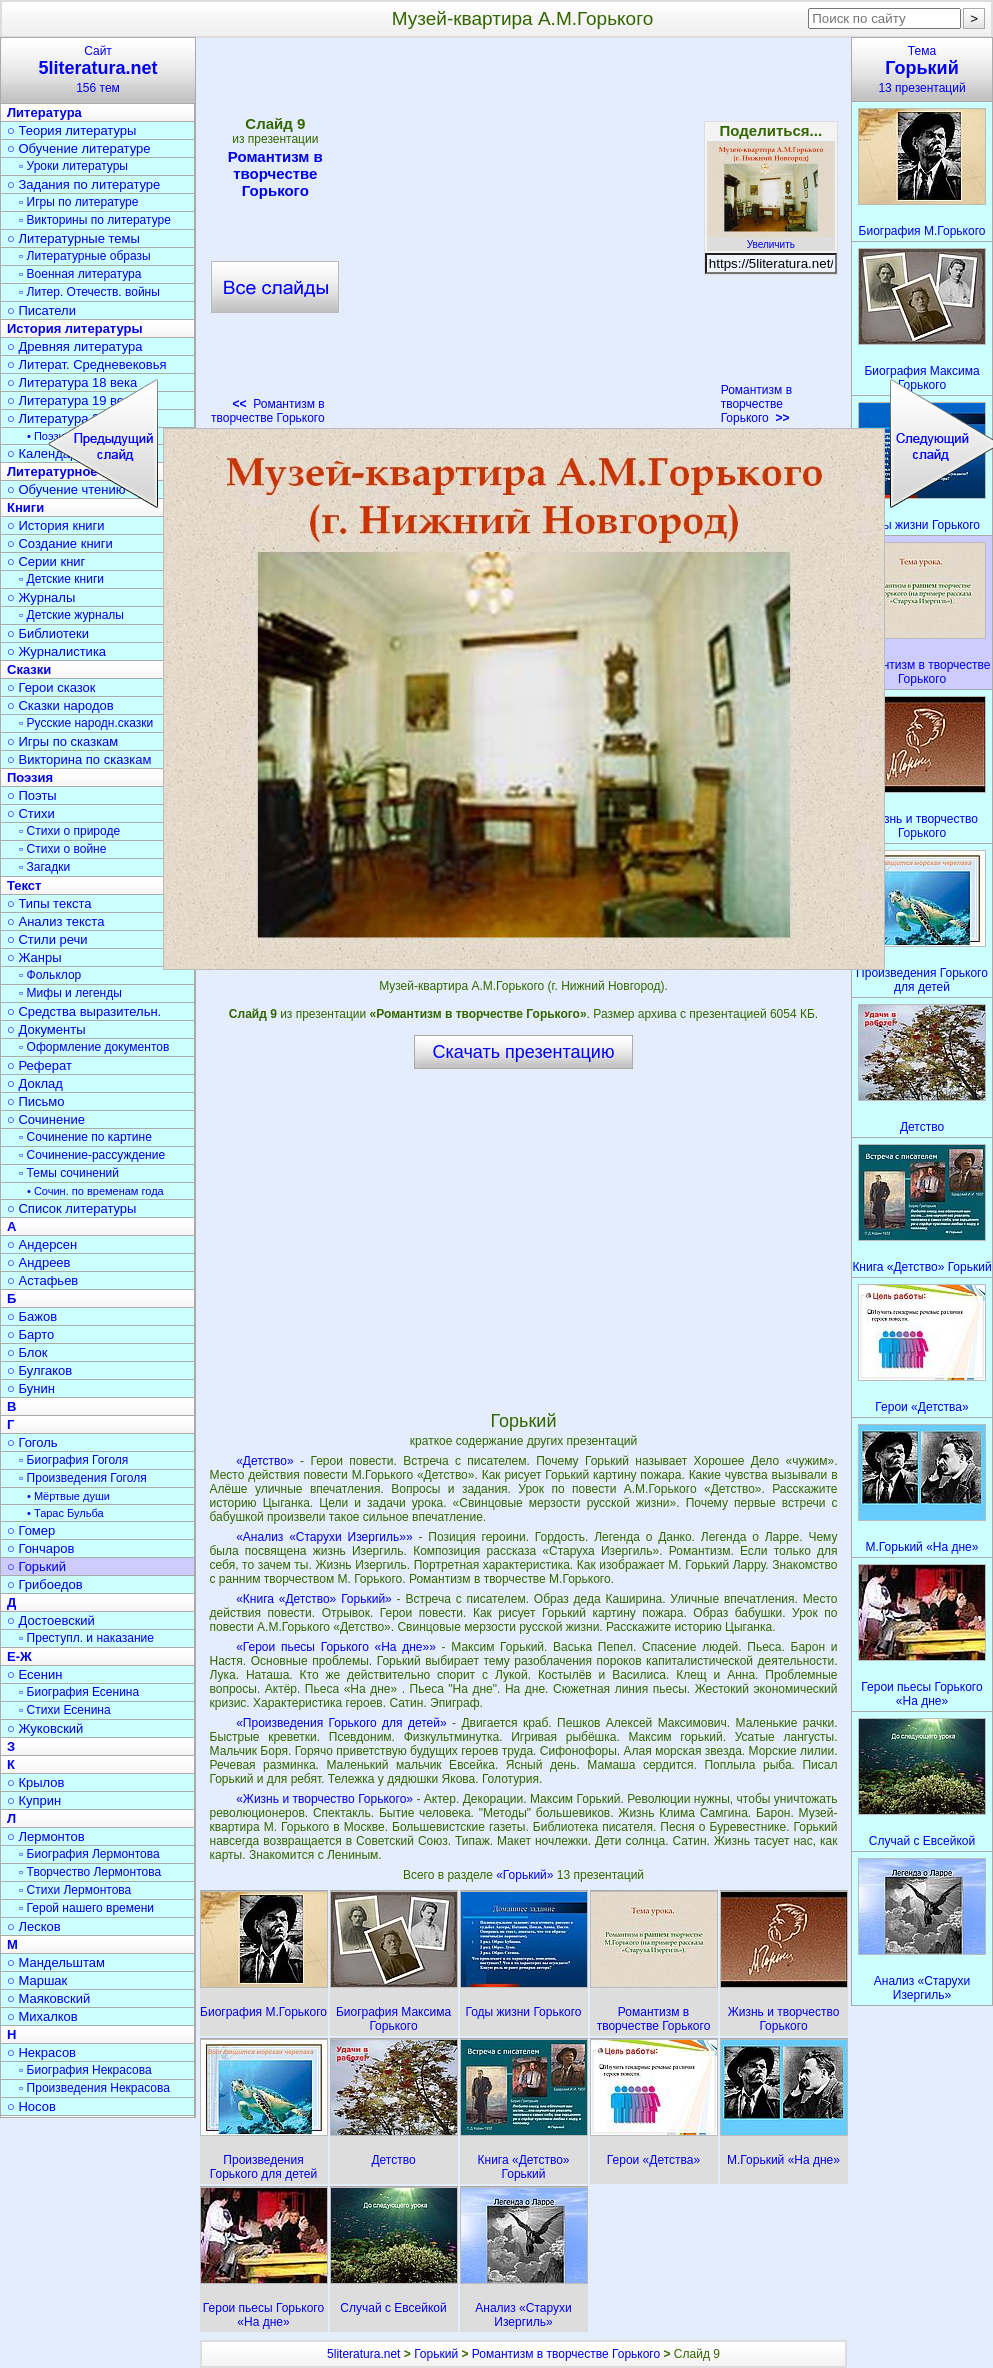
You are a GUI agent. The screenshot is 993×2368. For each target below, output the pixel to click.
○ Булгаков (39, 1370)
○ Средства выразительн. (84, 1011)
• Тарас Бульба (65, 1513)
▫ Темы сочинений (69, 1173)
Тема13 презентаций (922, 69)
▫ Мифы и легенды (70, 993)
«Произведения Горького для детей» (341, 1723)
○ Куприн (34, 1800)
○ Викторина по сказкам (79, 759)
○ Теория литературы (71, 130)
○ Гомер (31, 1530)
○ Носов (31, 2106)
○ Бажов (32, 1316)
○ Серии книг (46, 561)
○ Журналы (41, 597)
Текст (24, 885)
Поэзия (30, 777)
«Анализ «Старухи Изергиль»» (324, 1537)
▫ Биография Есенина (79, 1692)
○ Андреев (39, 1262)
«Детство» (265, 1461)
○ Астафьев (42, 1280)
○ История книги (56, 525)
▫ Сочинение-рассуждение (92, 1155)
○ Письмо (36, 1101)
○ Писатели (41, 310)
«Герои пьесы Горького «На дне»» (336, 1647)
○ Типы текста (49, 903)
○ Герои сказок (51, 687)
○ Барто (30, 1334)
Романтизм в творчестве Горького (756, 404)
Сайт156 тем (98, 69)
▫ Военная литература (80, 274)
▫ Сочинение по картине (85, 1137)
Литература (44, 112)
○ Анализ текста (55, 921)
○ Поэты (32, 795)
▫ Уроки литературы (73, 166)
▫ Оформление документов (94, 1047)
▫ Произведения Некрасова (94, 2088)
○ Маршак (37, 1980)
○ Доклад (35, 1083)
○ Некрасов (41, 2052)
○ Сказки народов (60, 705)
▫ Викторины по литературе (95, 220)
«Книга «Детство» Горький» (314, 1599)
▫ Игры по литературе (78, 202)
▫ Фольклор (50, 975)
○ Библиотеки (48, 633)
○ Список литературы (71, 1208)
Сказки (29, 669)
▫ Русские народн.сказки (86, 723)
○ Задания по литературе (83, 184)
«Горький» (526, 1875)
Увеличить (771, 239)
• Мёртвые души (68, 1496)
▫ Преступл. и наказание (86, 1638)
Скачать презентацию (524, 1052)
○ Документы (46, 1029)
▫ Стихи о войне (62, 849)
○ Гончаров (40, 1548)
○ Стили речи (47, 939)
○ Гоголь (32, 1442)
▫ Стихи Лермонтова (75, 1890)
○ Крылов (35, 1782)
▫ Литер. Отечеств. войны (89, 292)
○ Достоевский (51, 1620)
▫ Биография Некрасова (85, 2070)
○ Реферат (39, 1065)
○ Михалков (42, 2016)
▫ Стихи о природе (69, 831)
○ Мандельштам (56, 1962)
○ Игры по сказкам (62, 741)
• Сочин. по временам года (95, 1191)
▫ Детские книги (61, 579)
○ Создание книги (60, 543)
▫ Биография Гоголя (73, 1460)
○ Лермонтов (46, 1836)
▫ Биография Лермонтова (89, 1854)
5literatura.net (363, 2354)
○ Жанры (34, 957)
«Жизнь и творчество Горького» (324, 1799)
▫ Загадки (44, 867)
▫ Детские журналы (71, 615)
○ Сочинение (46, 1119)
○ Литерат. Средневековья (87, 364)
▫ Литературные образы (85, 256)
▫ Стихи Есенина (65, 1710)
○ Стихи (31, 813)
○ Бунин (31, 1388)
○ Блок (27, 1352)
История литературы (75, 328)
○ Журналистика (56, 651)
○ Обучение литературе (79, 148)
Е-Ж (19, 1656)
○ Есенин (34, 1674)
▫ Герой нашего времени (86, 1908)
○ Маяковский (48, 1998)
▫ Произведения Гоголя (83, 1478)
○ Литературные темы (73, 238)
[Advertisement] (523, 1239)
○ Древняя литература (74, 346)
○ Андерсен (42, 1244)
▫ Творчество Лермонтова (90, 1872)
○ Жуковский (45, 1728)
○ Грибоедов (45, 1584)
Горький (436, 2354)
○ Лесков (34, 1926)
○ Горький (36, 1566)
